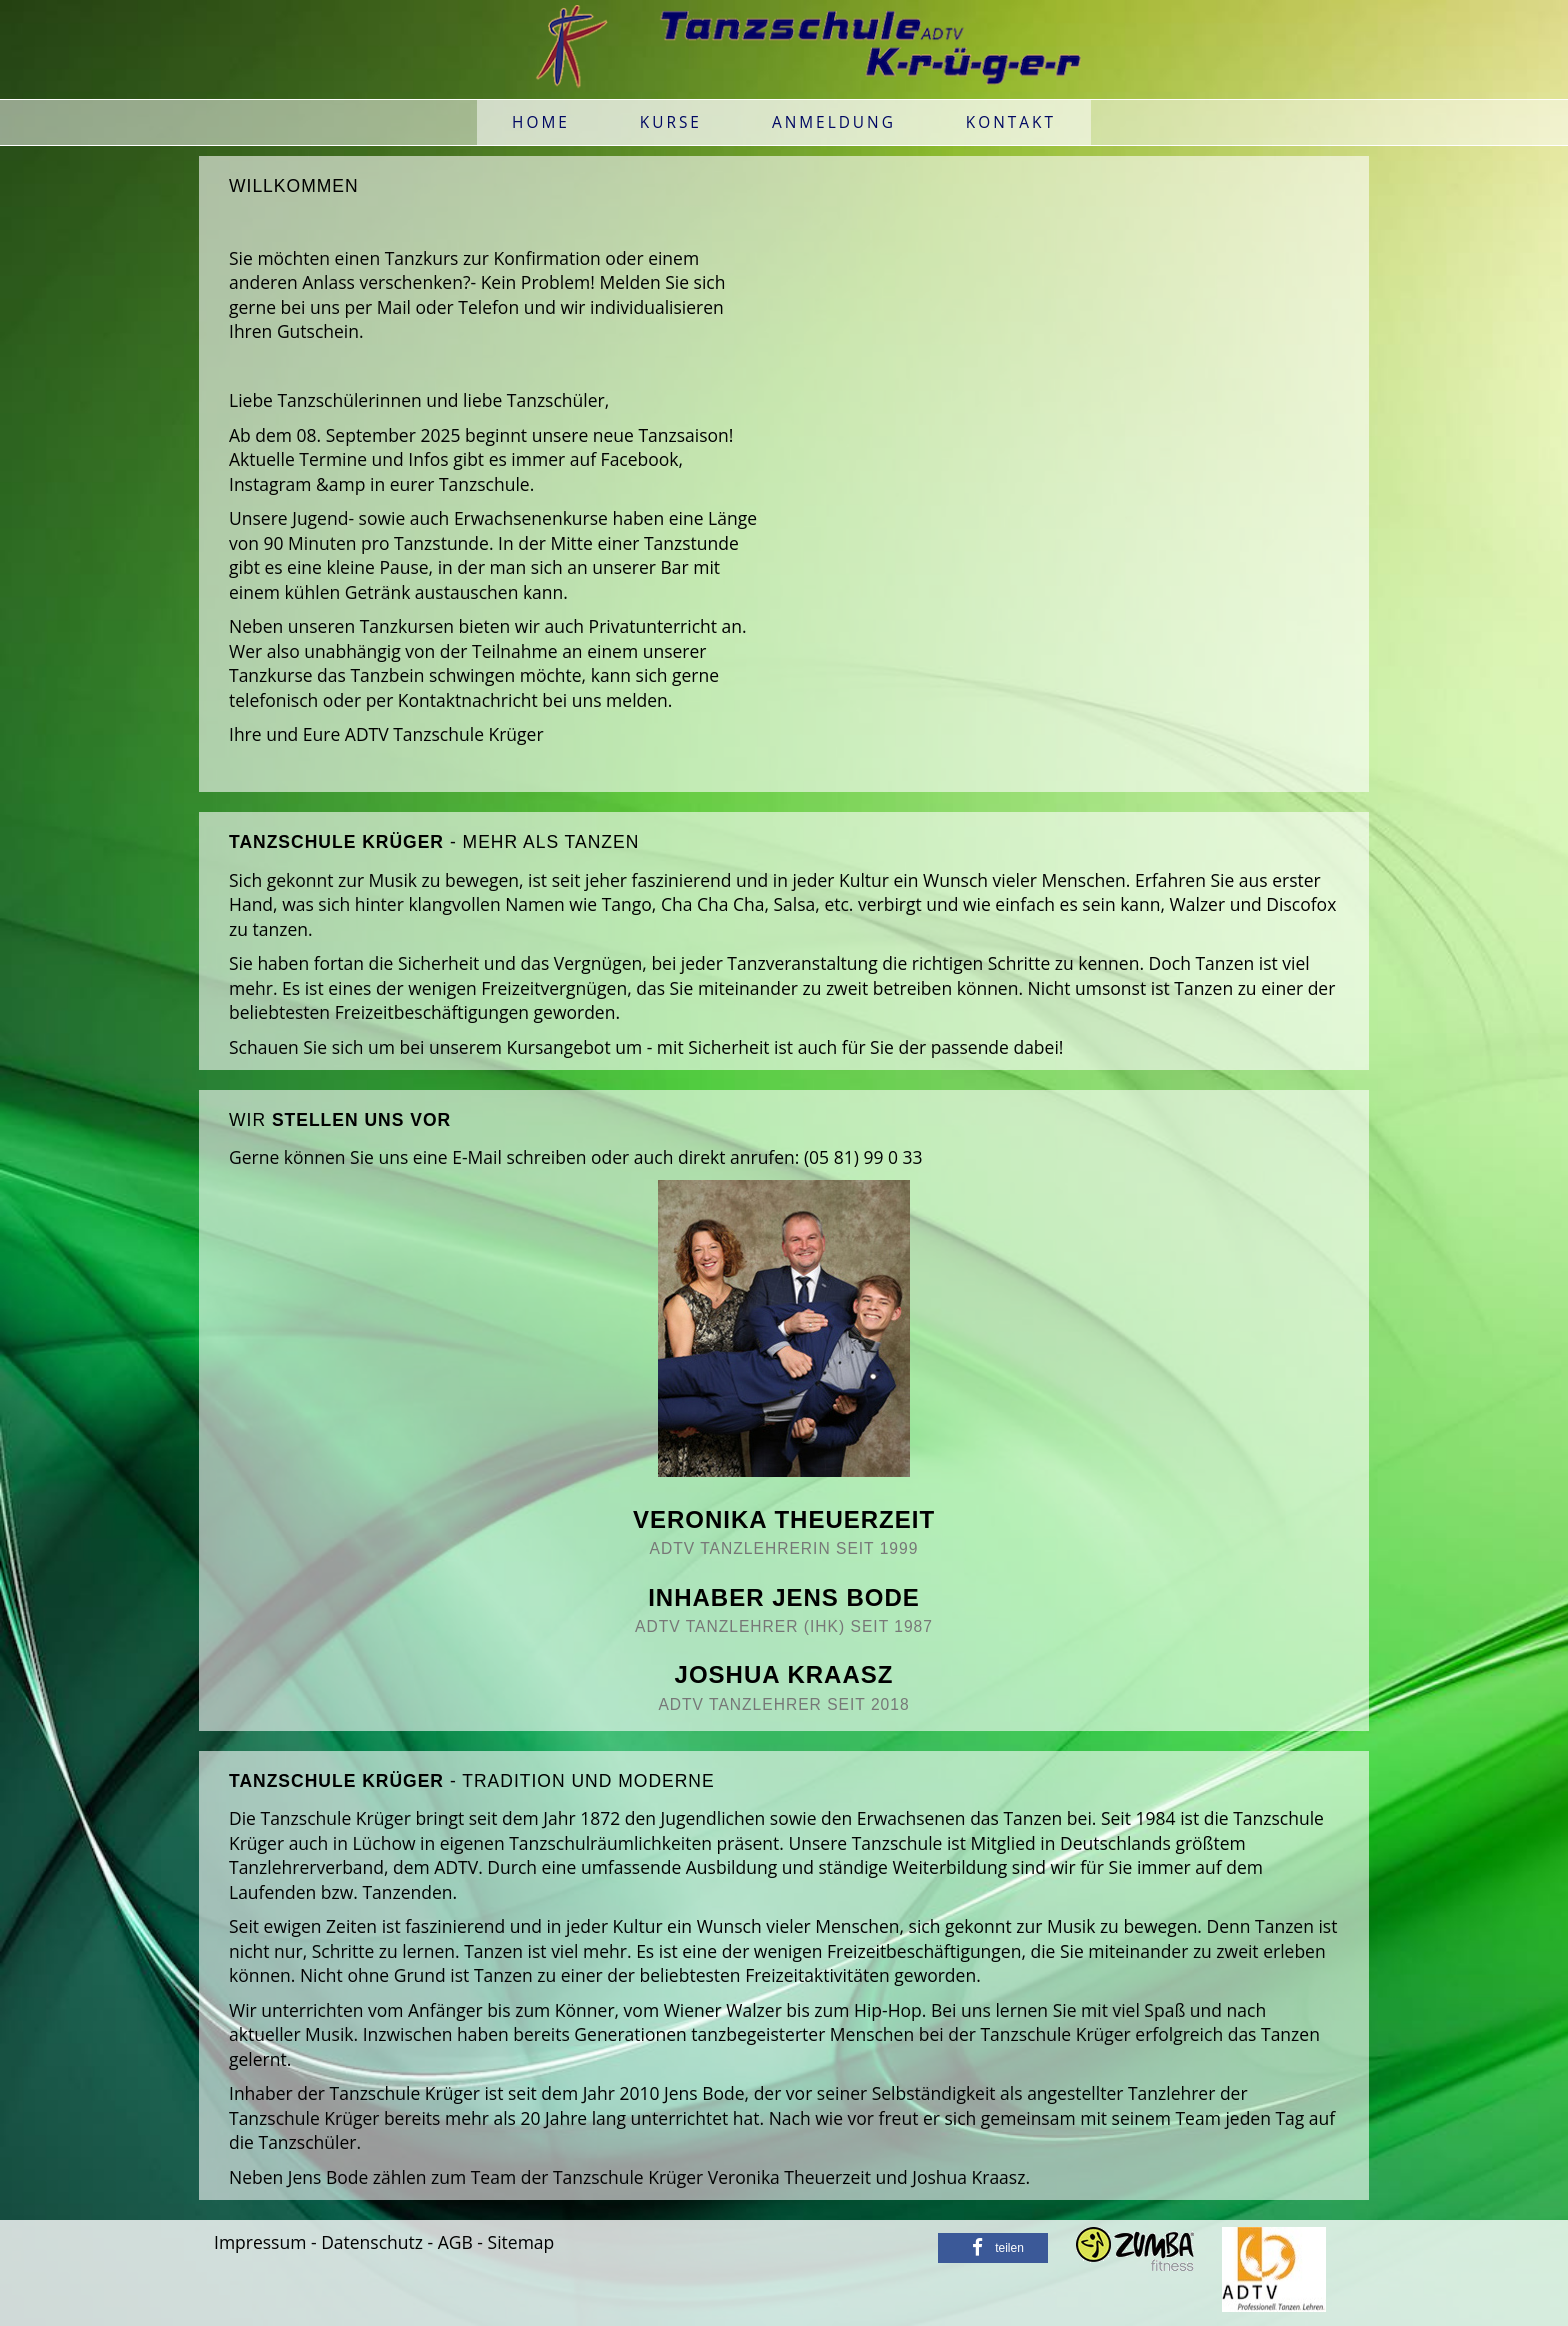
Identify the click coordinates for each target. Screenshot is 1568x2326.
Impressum (260, 2242)
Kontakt (1011, 122)
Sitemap (521, 2242)
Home (541, 122)
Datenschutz (372, 2242)
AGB (455, 2242)
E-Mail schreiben (519, 1157)
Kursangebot (558, 1047)
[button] (993, 2248)
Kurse (671, 122)
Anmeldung (834, 122)
